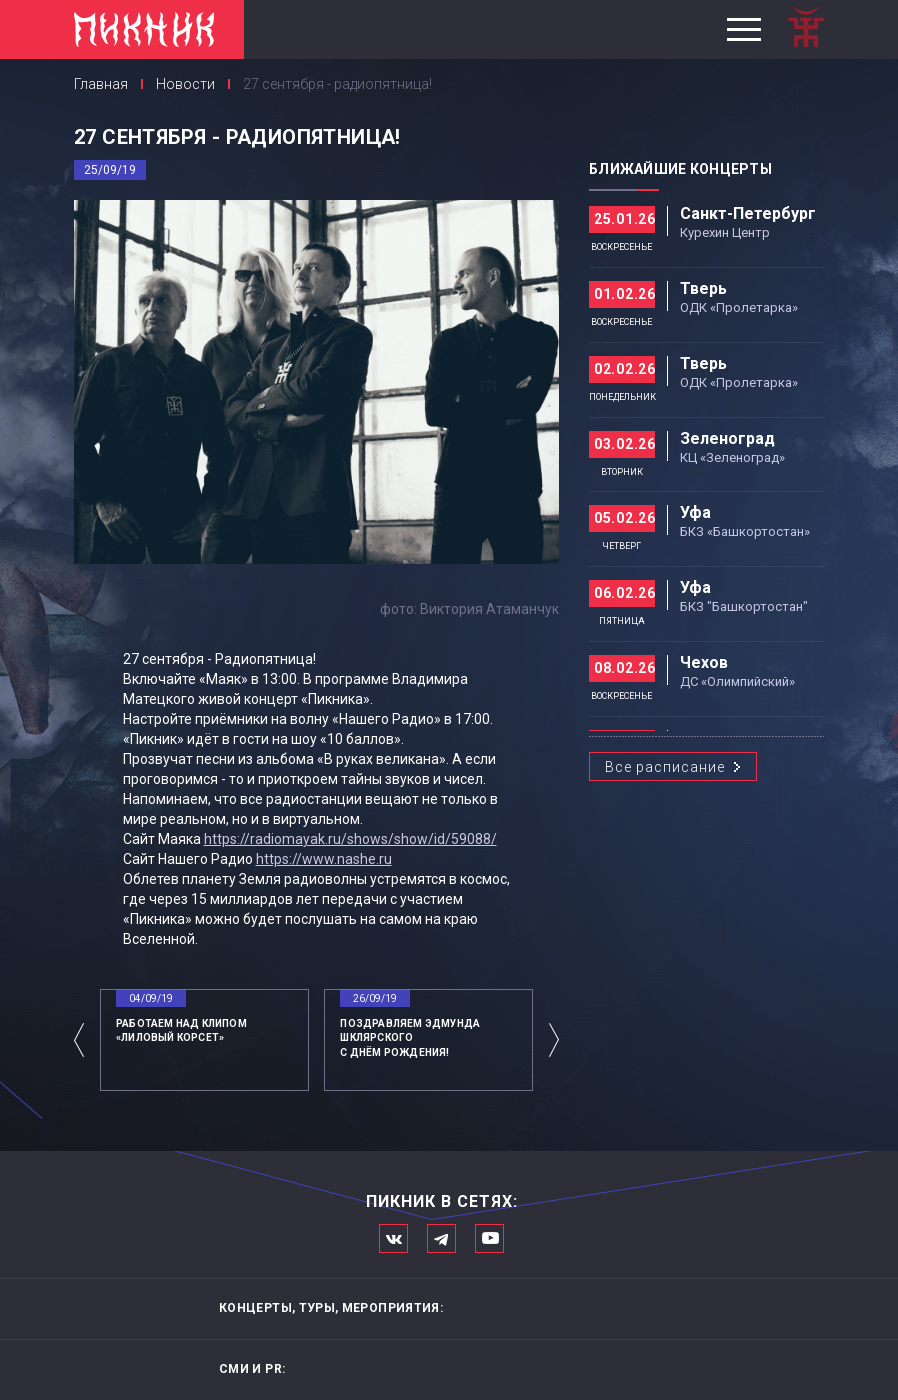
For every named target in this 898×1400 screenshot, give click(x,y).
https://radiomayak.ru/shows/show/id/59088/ (350, 839)
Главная (101, 84)
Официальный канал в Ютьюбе (489, 1238)
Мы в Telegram (441, 1238)
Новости (185, 84)
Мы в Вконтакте (393, 1238)
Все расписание (665, 767)
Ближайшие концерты (680, 169)
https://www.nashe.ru (324, 859)
